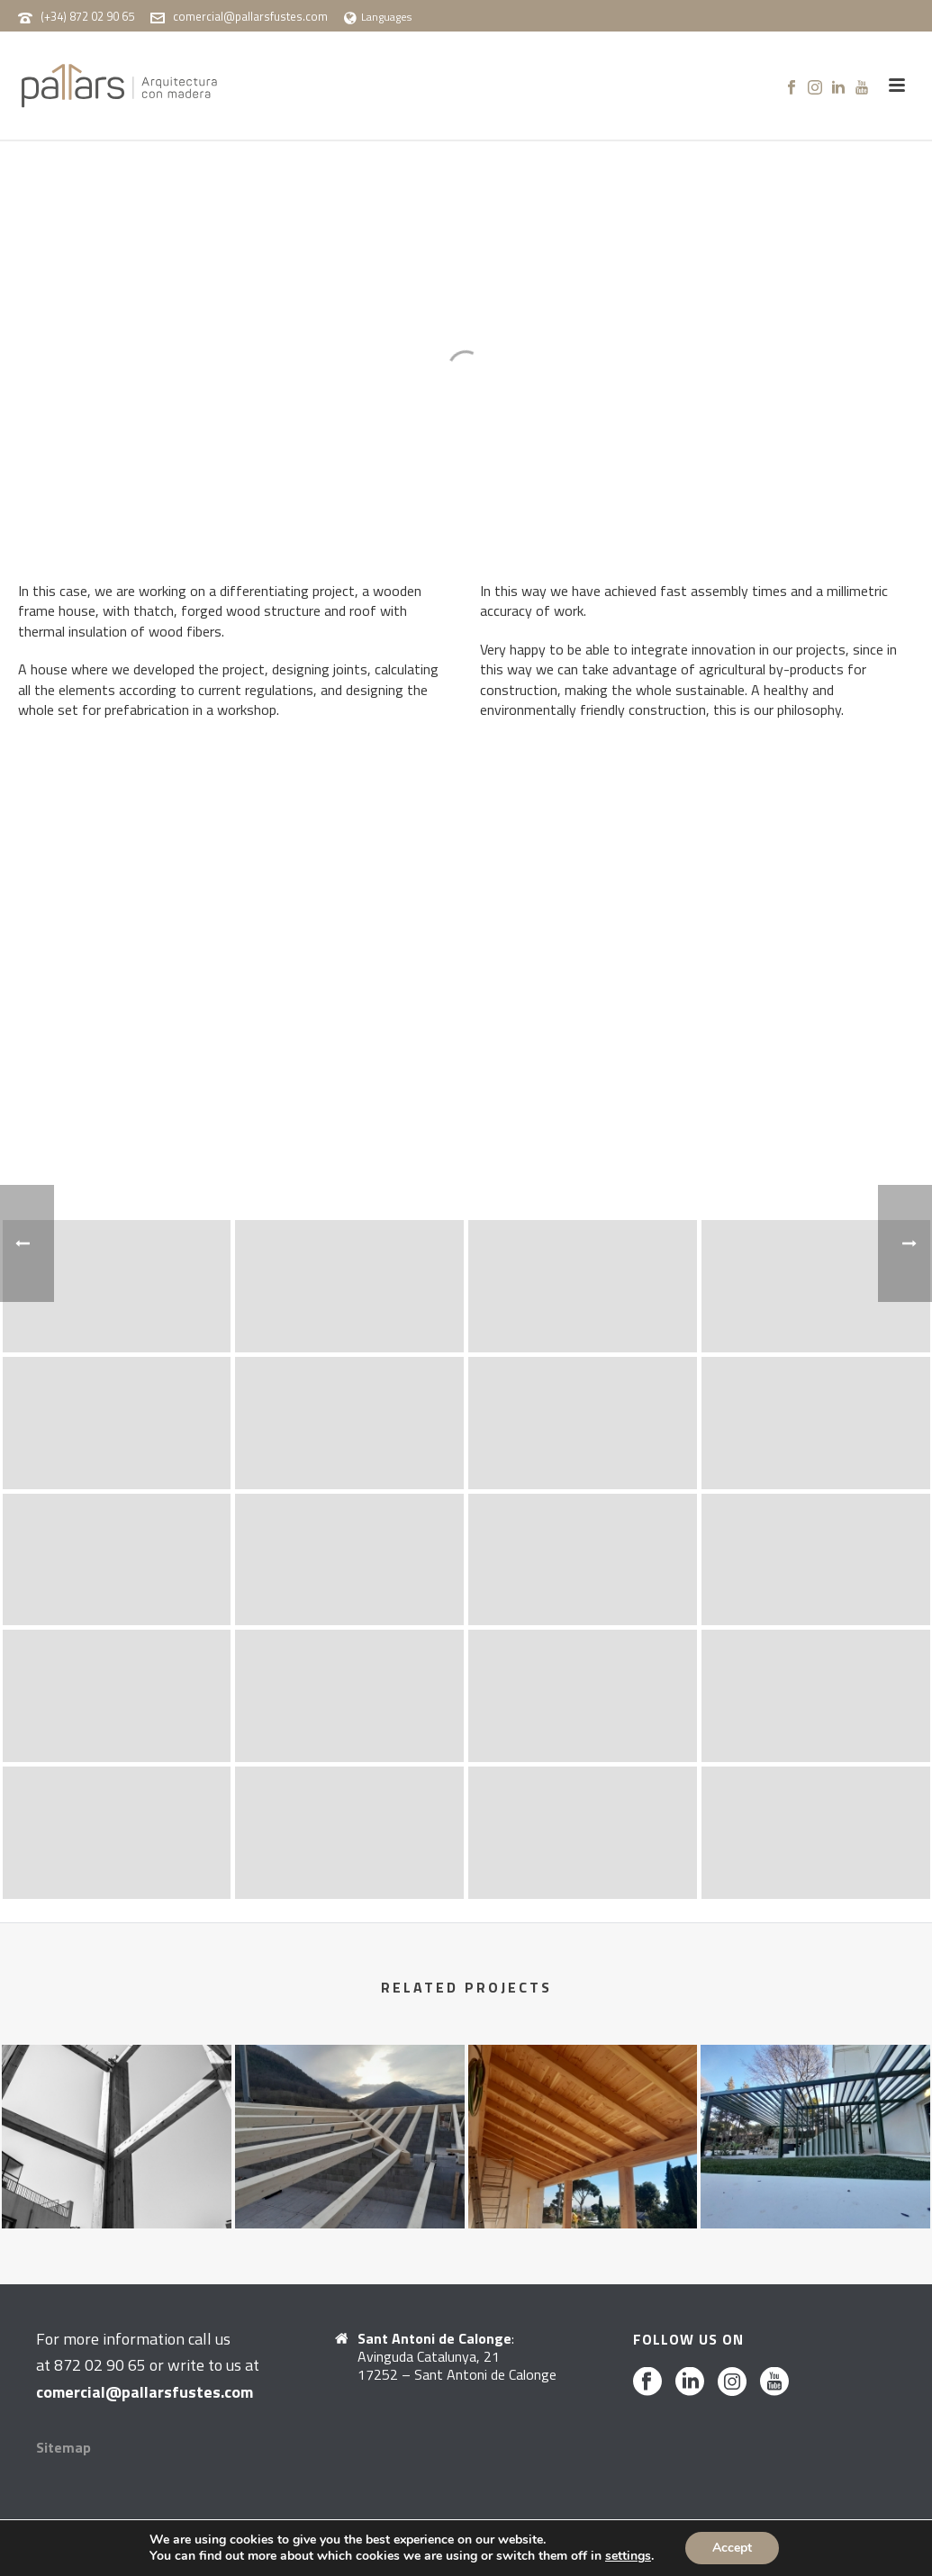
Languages (378, 16)
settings (628, 2556)
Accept (732, 2547)
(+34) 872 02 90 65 (87, 16)
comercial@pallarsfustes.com (250, 16)
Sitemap (63, 2447)
